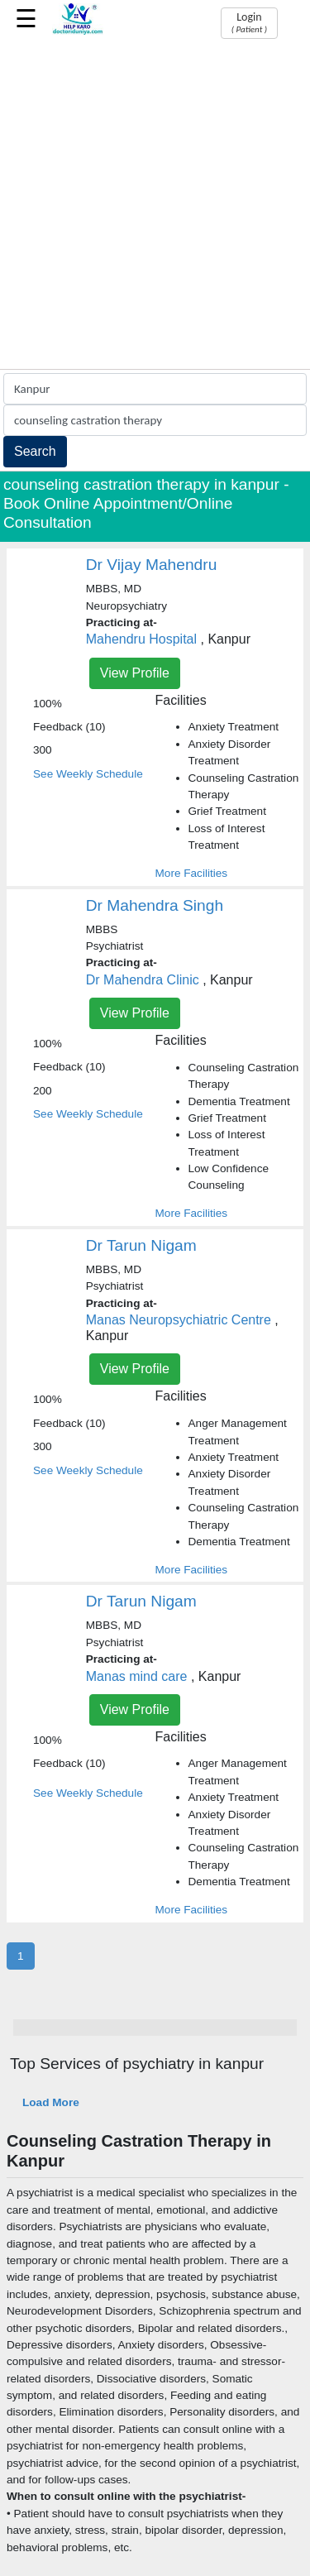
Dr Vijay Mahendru (151, 564)
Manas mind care (138, 1676)
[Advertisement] (155, 205)
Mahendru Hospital (141, 639)
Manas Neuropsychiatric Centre (178, 1320)
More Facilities (191, 873)
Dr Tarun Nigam (141, 1245)
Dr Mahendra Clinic (142, 980)
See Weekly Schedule (88, 774)
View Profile (134, 673)
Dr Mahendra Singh (154, 905)
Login (249, 22)
